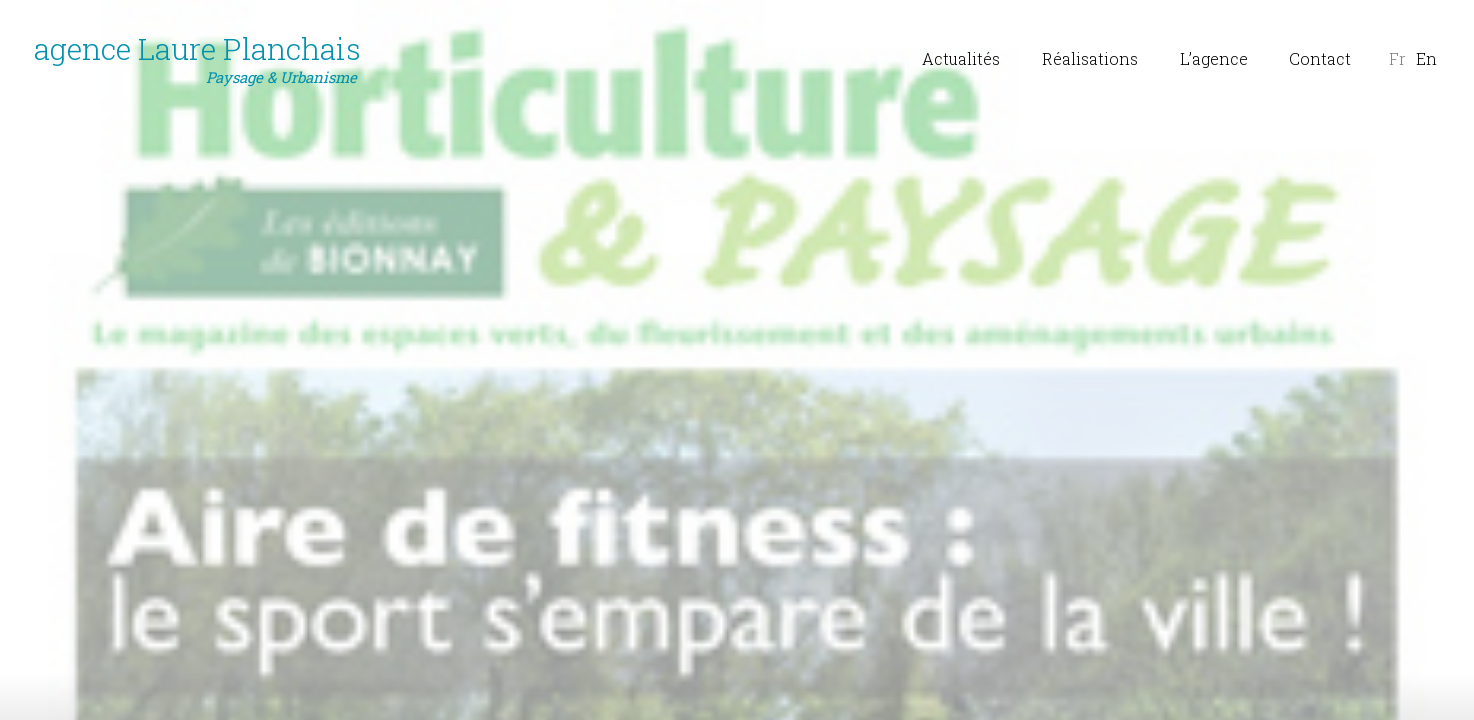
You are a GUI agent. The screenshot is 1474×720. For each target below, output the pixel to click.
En (1426, 58)
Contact (1320, 58)
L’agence (1214, 58)
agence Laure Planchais (197, 59)
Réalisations (1090, 58)
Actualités (961, 58)
